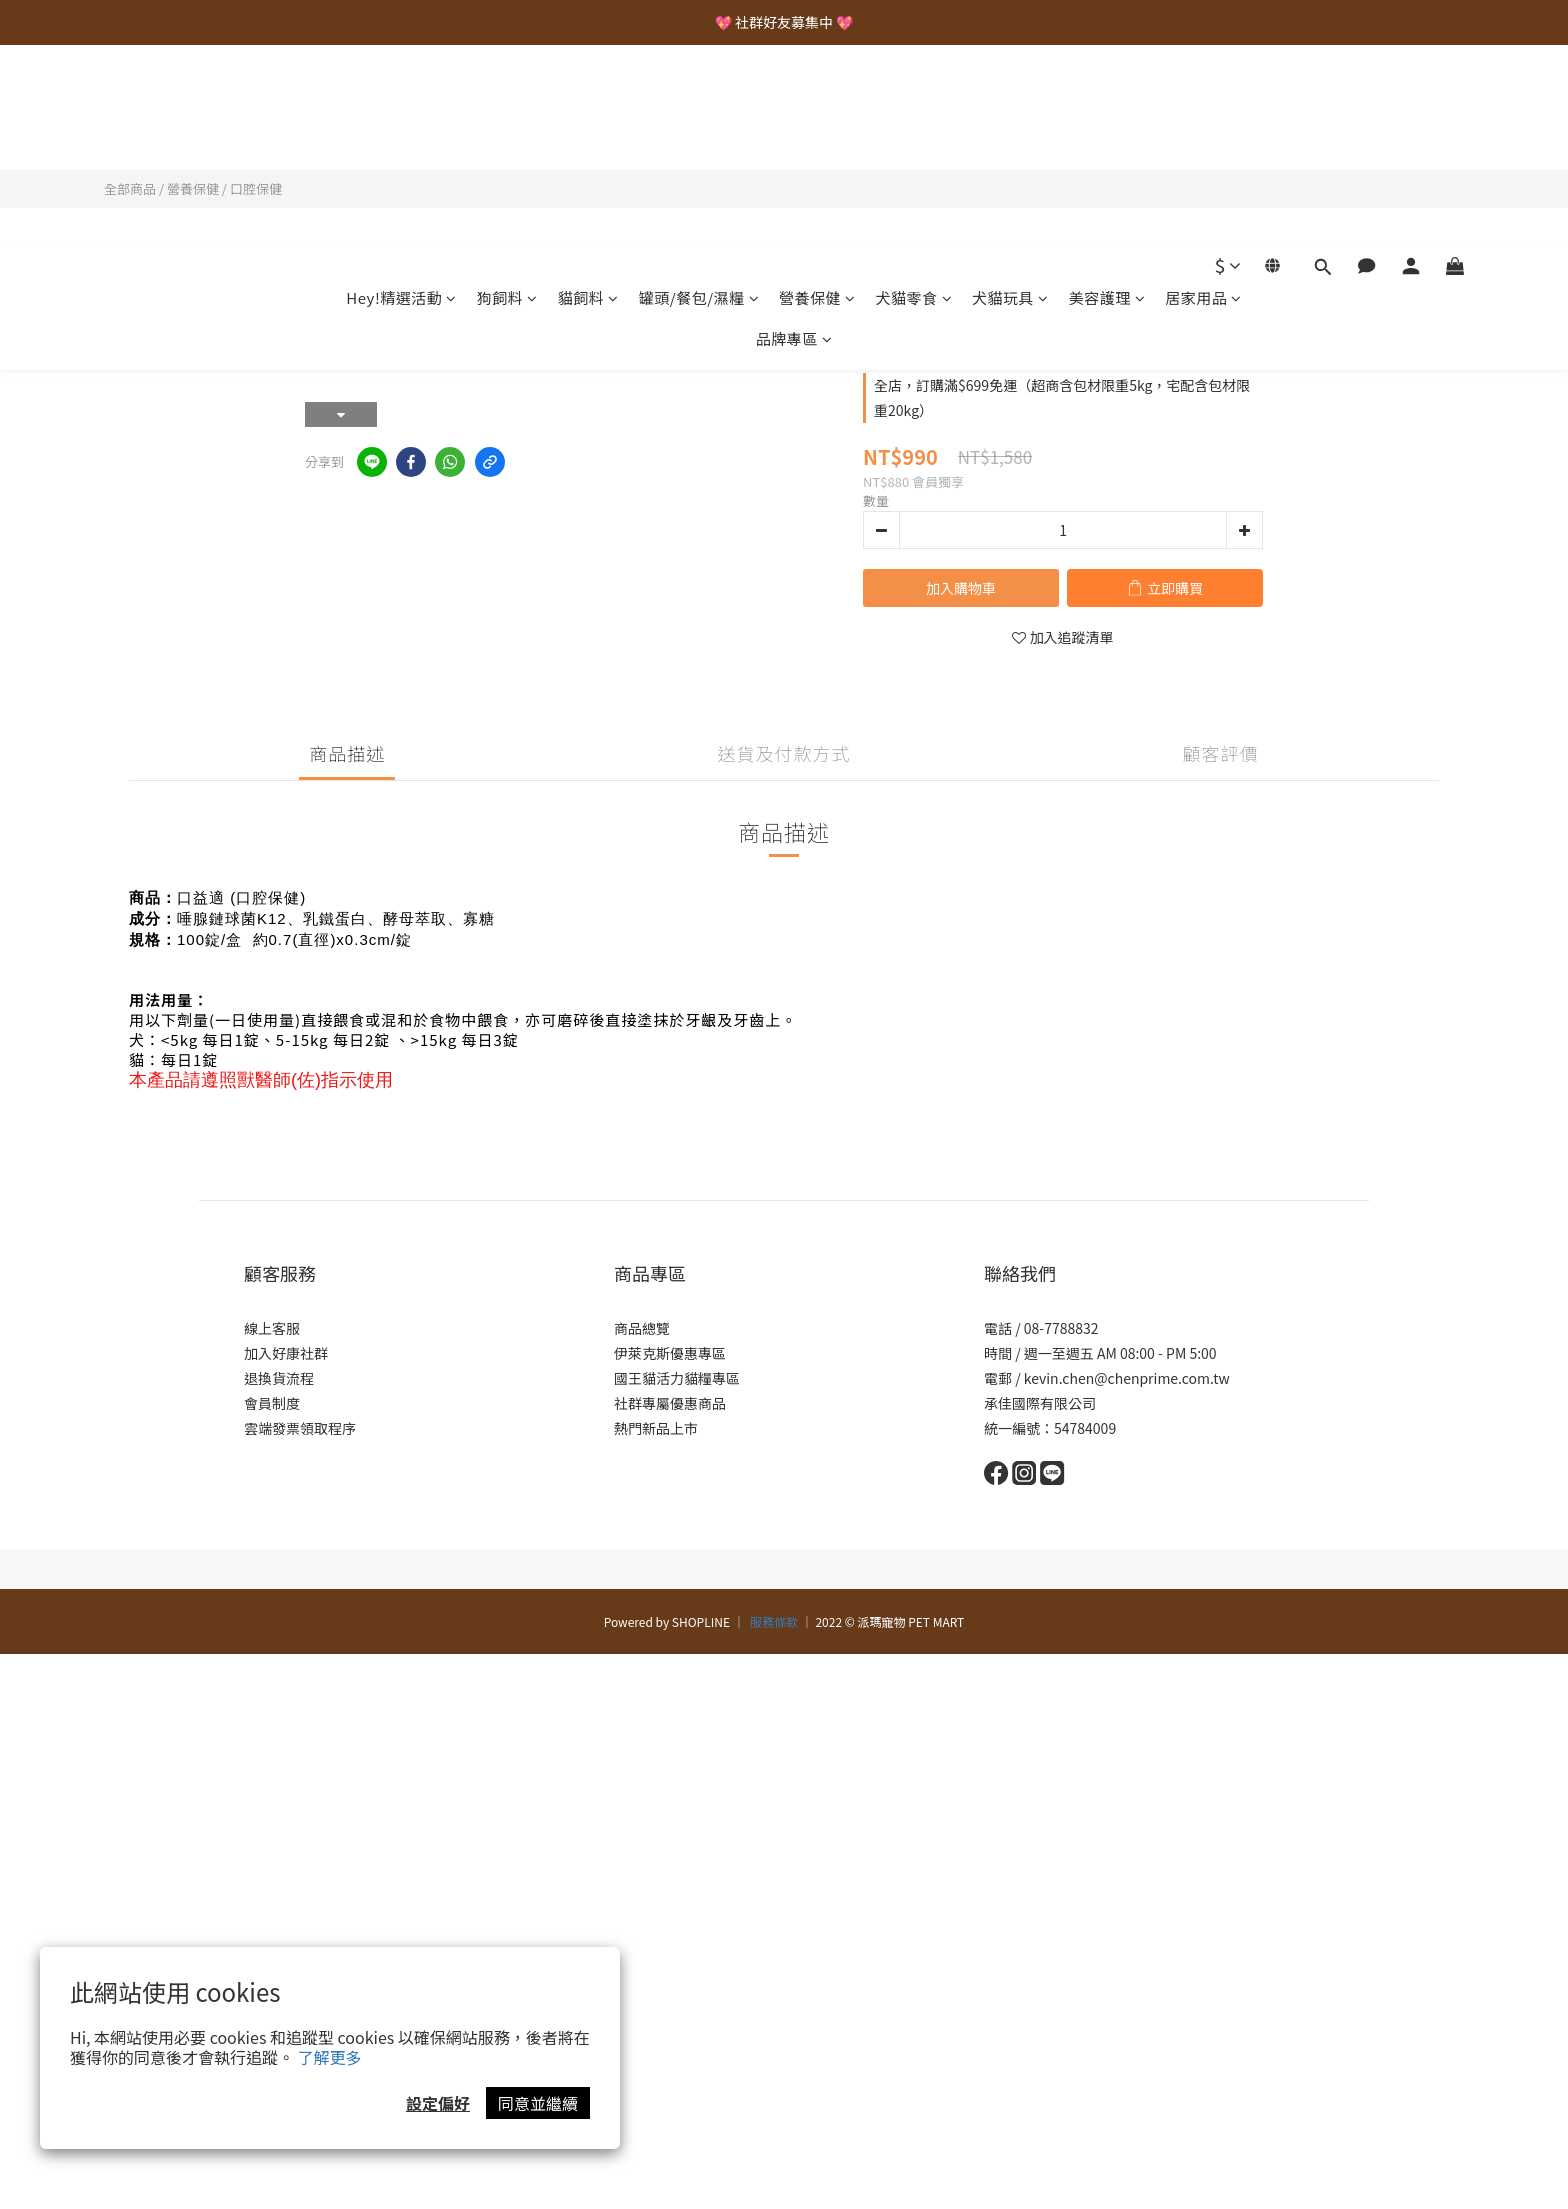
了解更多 (330, 2057)
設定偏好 (438, 2103)
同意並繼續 (538, 2103)
